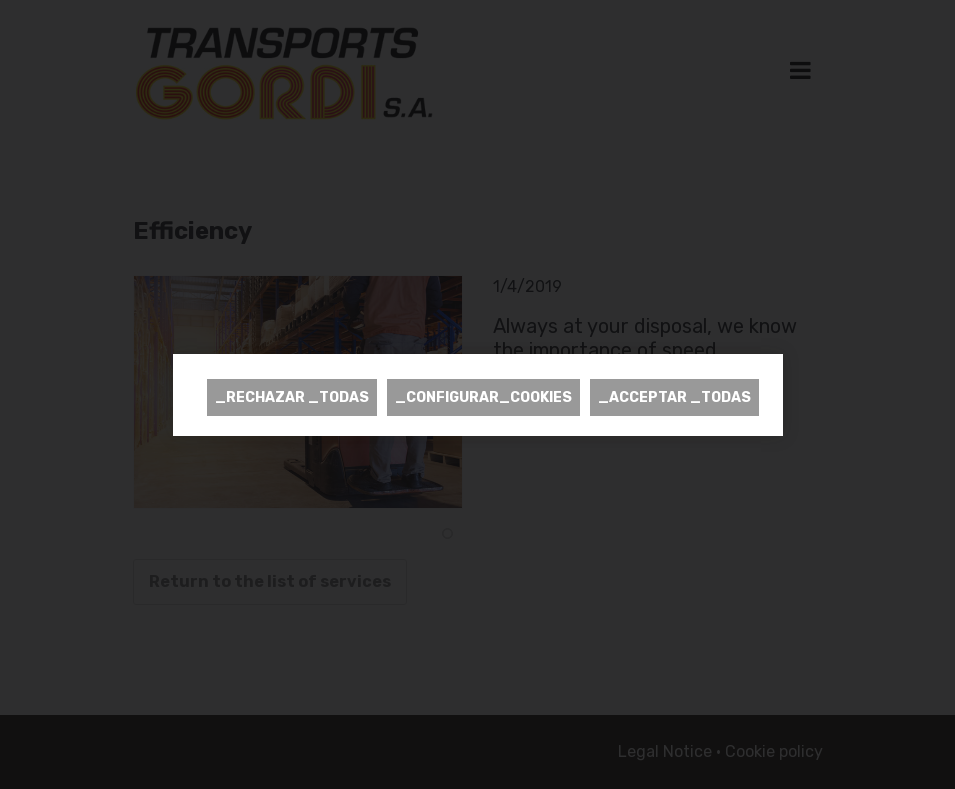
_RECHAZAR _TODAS (292, 397)
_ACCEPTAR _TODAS (674, 397)
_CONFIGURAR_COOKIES (483, 397)
